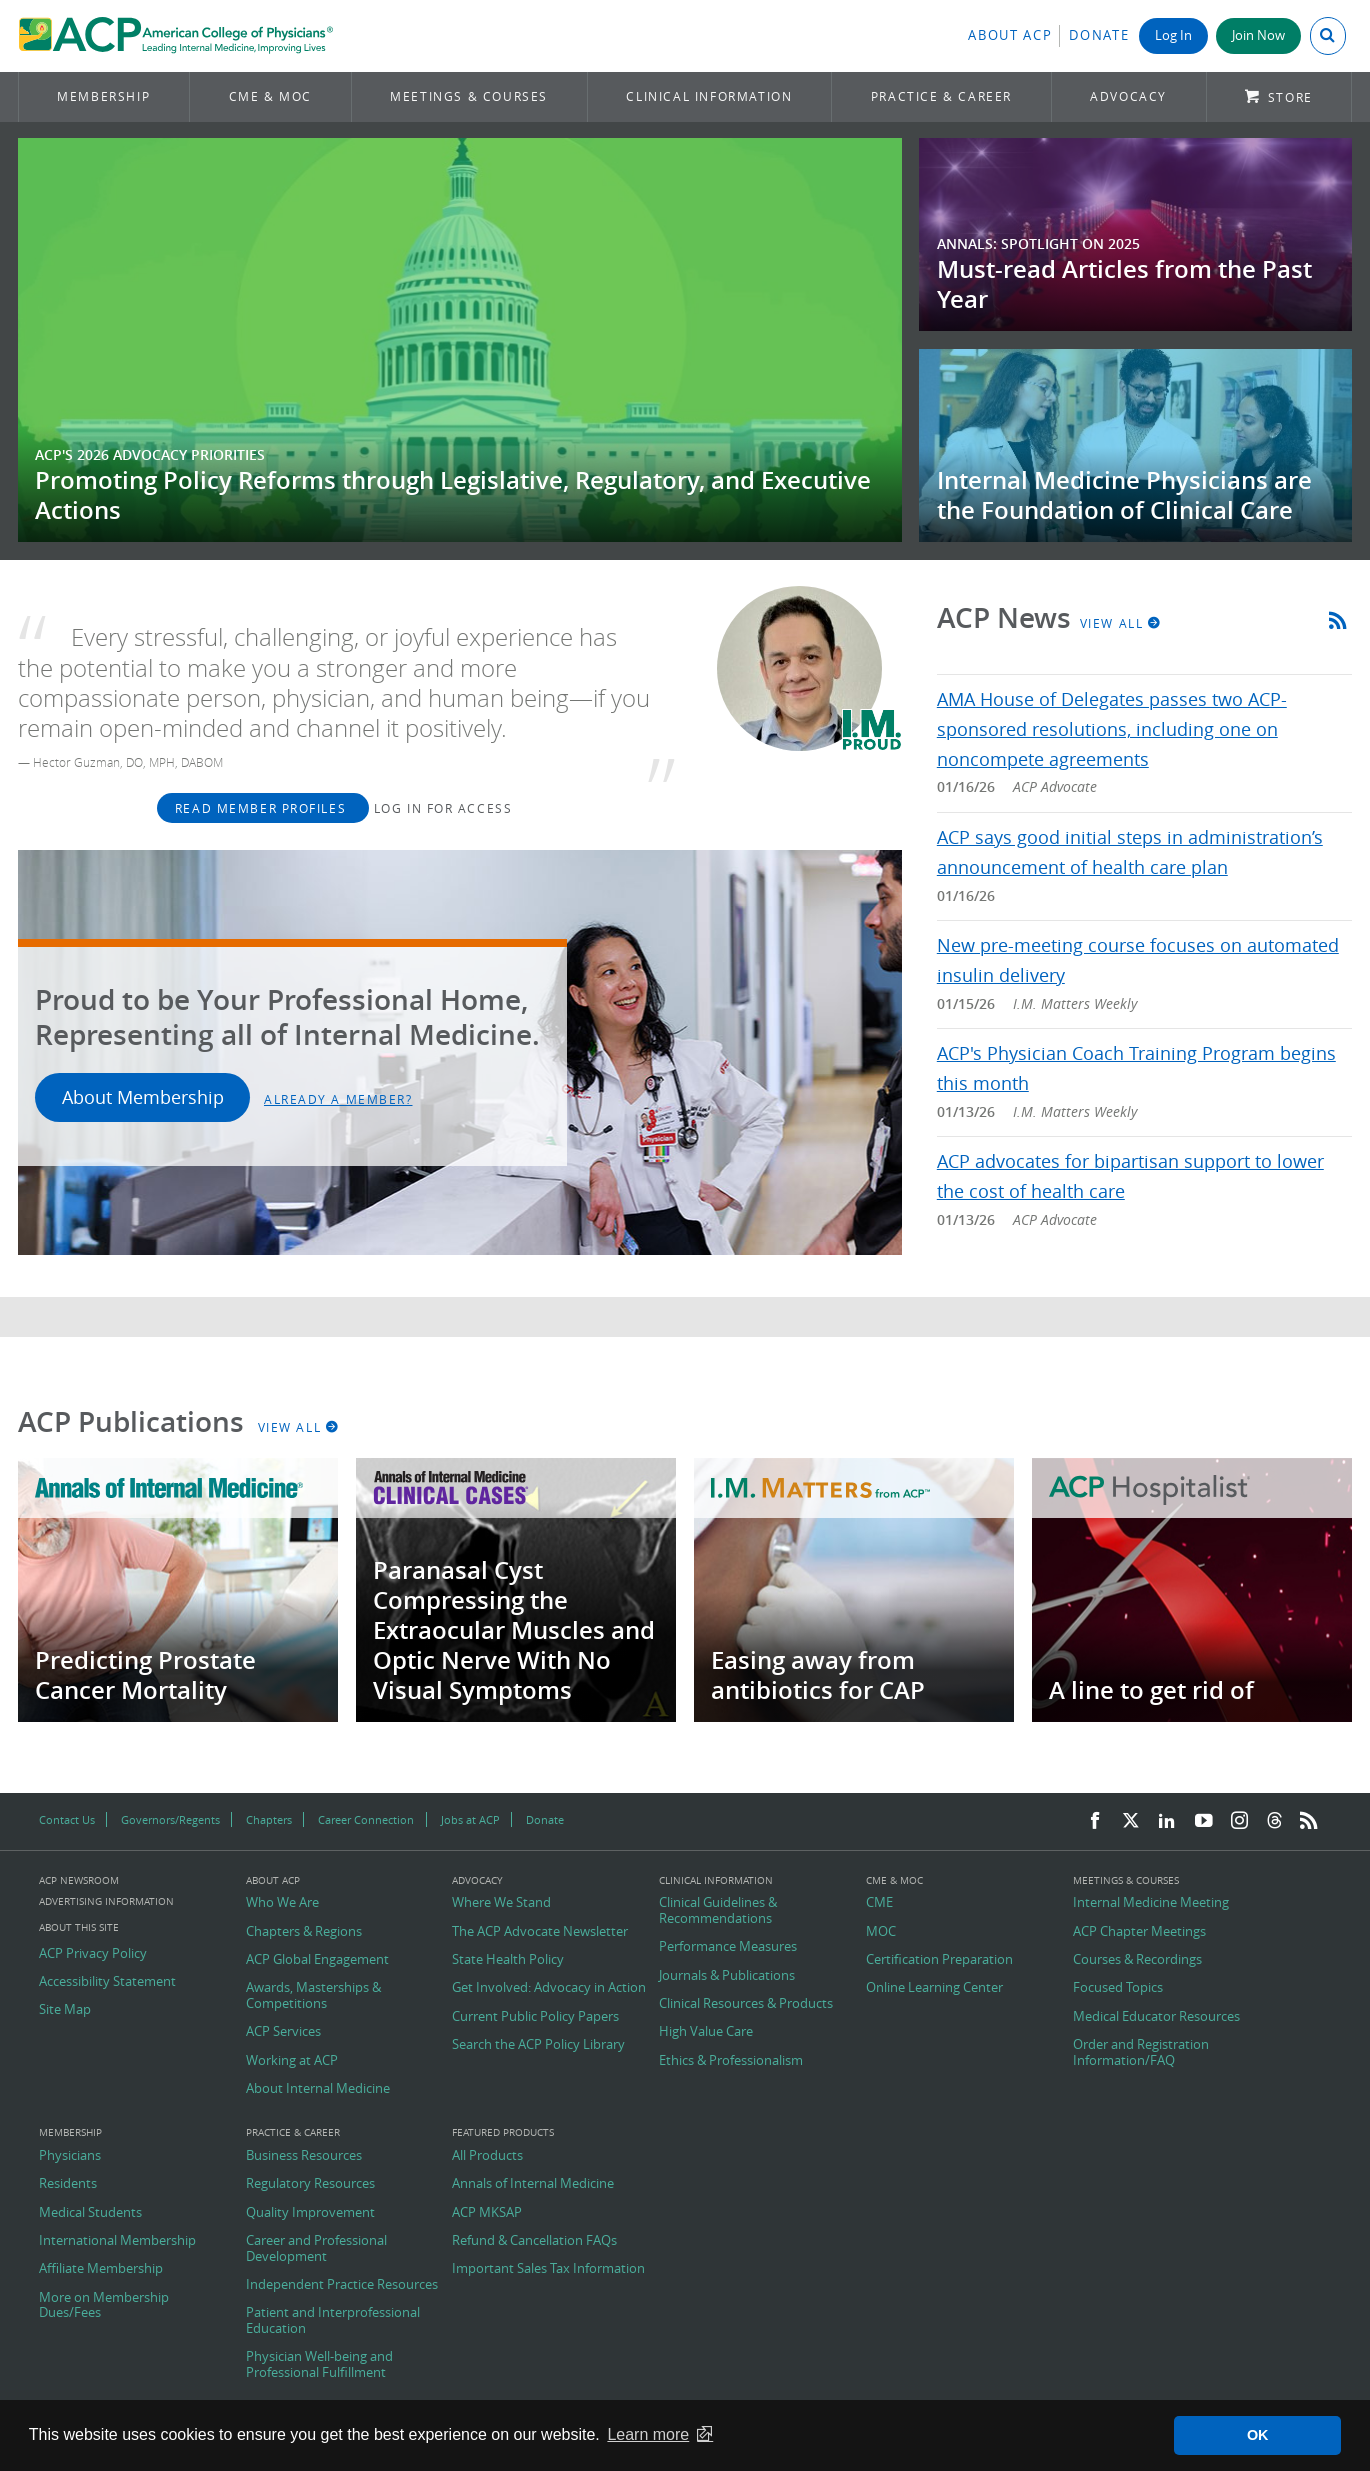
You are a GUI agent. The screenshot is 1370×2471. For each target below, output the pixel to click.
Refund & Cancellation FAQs (534, 2241)
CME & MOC (270, 96)
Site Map (65, 2010)
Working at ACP (292, 2061)
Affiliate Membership (101, 2269)
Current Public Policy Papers (535, 2017)
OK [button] (1258, 2435)
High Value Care (706, 2032)
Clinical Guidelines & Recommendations (718, 1910)
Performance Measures (728, 1947)
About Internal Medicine (318, 2089)
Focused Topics (1118, 1988)
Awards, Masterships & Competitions (313, 1995)
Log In (1173, 35)
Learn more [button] (648, 2434)
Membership (103, 96)
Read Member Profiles (263, 808)
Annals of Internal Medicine (533, 2184)
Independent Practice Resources (342, 2285)
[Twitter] (1131, 1821)
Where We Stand (501, 1903)
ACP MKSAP (487, 2213)
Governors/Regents (170, 1819)
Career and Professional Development (316, 2248)
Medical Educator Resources (1156, 2017)
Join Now (1258, 35)
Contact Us (67, 1819)
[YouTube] (1204, 1821)
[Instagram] (1240, 1821)
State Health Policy (508, 1960)
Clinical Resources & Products (746, 2004)
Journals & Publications (727, 1976)
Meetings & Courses (469, 96)
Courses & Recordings (1137, 1960)
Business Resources (304, 2156)
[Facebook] (1095, 1821)
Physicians (70, 2156)
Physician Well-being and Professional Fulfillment (319, 2364)
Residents (68, 2184)
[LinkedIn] (1167, 1821)
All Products (487, 2156)
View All (1121, 623)
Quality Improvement (310, 2213)
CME (879, 1903)
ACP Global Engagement (317, 1960)
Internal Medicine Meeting (1151, 1903)
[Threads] (1274, 1821)
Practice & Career (941, 96)
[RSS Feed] (1309, 1821)
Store (1290, 97)
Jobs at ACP (470, 1819)
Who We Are (282, 1903)
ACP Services (283, 2032)
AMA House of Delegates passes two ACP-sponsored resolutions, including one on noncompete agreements (1112, 729)
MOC (881, 1932)
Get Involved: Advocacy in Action (549, 1988)
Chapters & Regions (304, 1932)
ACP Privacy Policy (93, 1954)
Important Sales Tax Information (548, 2269)
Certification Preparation (939, 1960)
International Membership (117, 2241)
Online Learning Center (934, 1988)
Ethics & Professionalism (731, 2061)
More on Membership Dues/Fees (104, 2305)
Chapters (269, 1819)
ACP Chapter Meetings (1139, 1932)
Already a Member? (338, 1099)
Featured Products (503, 2133)
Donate (1099, 35)
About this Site (79, 1927)
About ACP (1010, 35)
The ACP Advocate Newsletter (540, 1932)
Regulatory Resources (310, 2184)
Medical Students (90, 2213)
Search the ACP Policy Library (538, 2045)
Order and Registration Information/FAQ (1141, 2052)
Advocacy (1128, 96)
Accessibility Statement (107, 1982)
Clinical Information (709, 96)
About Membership (143, 1097)
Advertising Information (106, 1901)
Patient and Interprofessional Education (333, 2320)
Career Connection (366, 1819)
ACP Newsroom (79, 1881)
